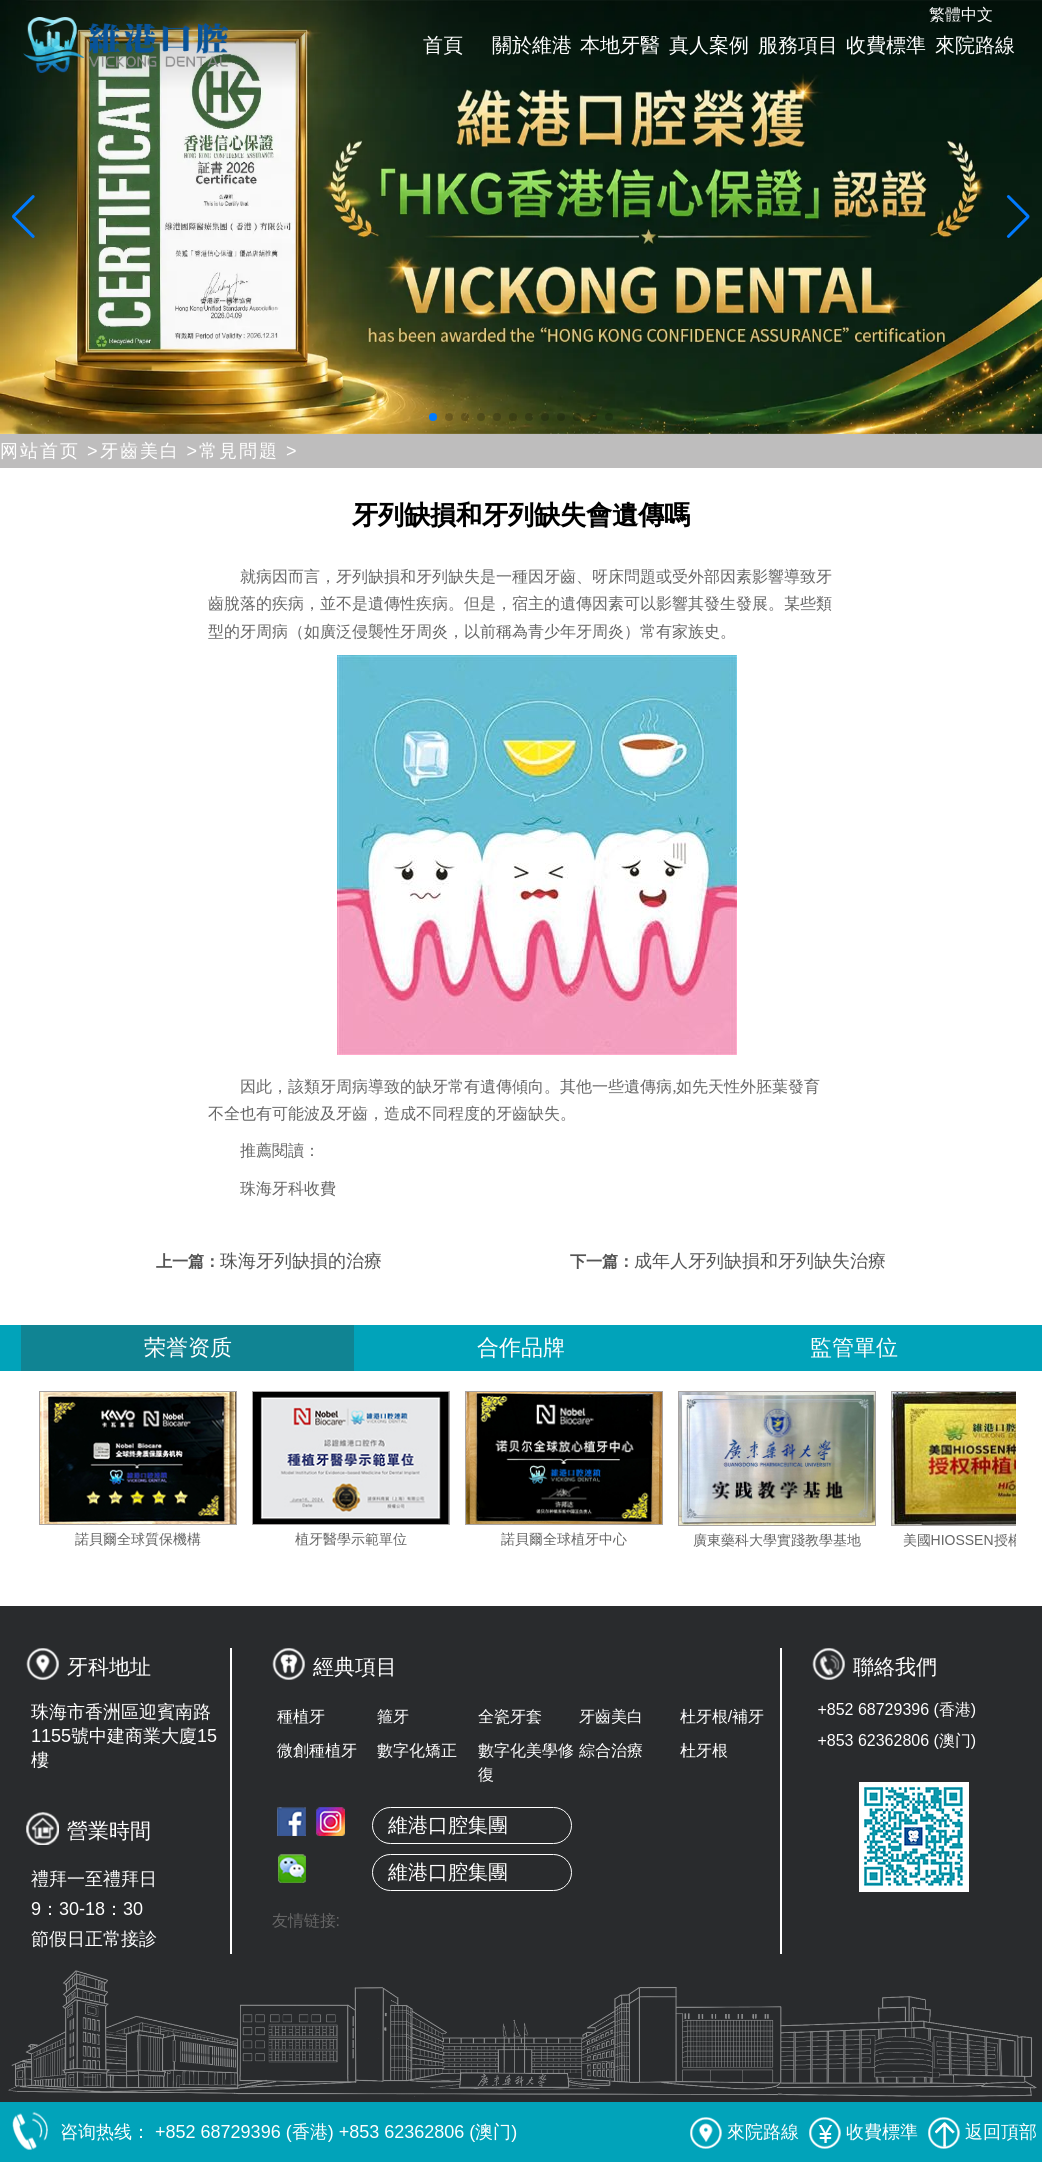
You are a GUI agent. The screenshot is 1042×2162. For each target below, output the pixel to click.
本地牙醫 (620, 45)
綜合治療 (611, 1750)
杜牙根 (704, 1750)
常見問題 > (249, 451)
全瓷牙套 (510, 1716)
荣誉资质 (188, 1347)
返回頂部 (982, 2132)
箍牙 (393, 1716)
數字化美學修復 (526, 1762)
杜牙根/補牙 (722, 1716)
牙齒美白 (611, 1716)
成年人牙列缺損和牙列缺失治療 (760, 1261)
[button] (433, 417)
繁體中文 (961, 14)
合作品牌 (521, 1347)
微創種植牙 (317, 1750)
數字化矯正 (417, 1750)
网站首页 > (50, 451)
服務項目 (798, 45)
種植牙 (301, 1716)
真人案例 (709, 45)
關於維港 (532, 45)
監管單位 (854, 1347)
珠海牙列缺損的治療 (301, 1261)
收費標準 (886, 45)
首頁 (443, 45)
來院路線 (975, 45)
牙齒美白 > (150, 451)
